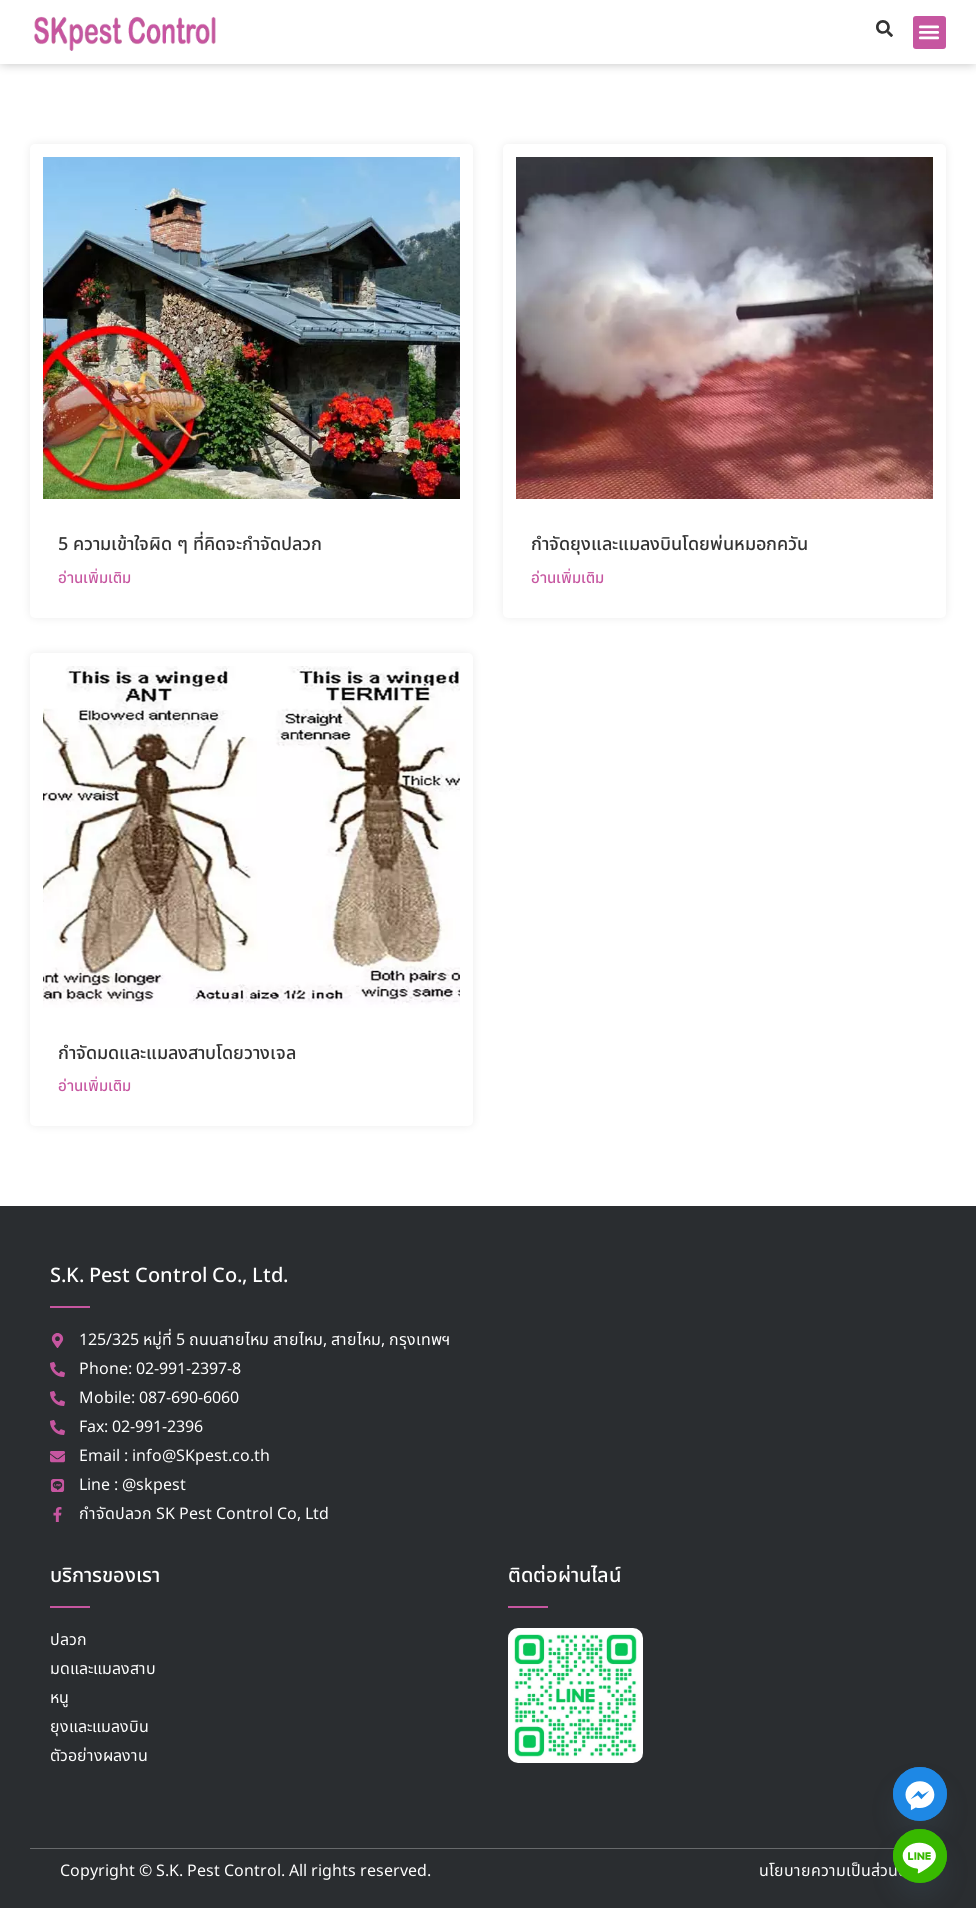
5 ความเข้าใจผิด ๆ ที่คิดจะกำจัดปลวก (190, 544)
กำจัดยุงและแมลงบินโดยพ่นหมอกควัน (669, 544)
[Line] (920, 1856)
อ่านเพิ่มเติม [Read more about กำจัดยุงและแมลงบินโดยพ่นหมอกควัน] (567, 577)
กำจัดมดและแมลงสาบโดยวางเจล (177, 1053)
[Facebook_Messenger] (920, 1794)
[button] (929, 32)
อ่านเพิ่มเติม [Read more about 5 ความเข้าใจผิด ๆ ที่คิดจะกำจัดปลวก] (94, 577)
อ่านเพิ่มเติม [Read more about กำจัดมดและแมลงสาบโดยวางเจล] (94, 1085)
